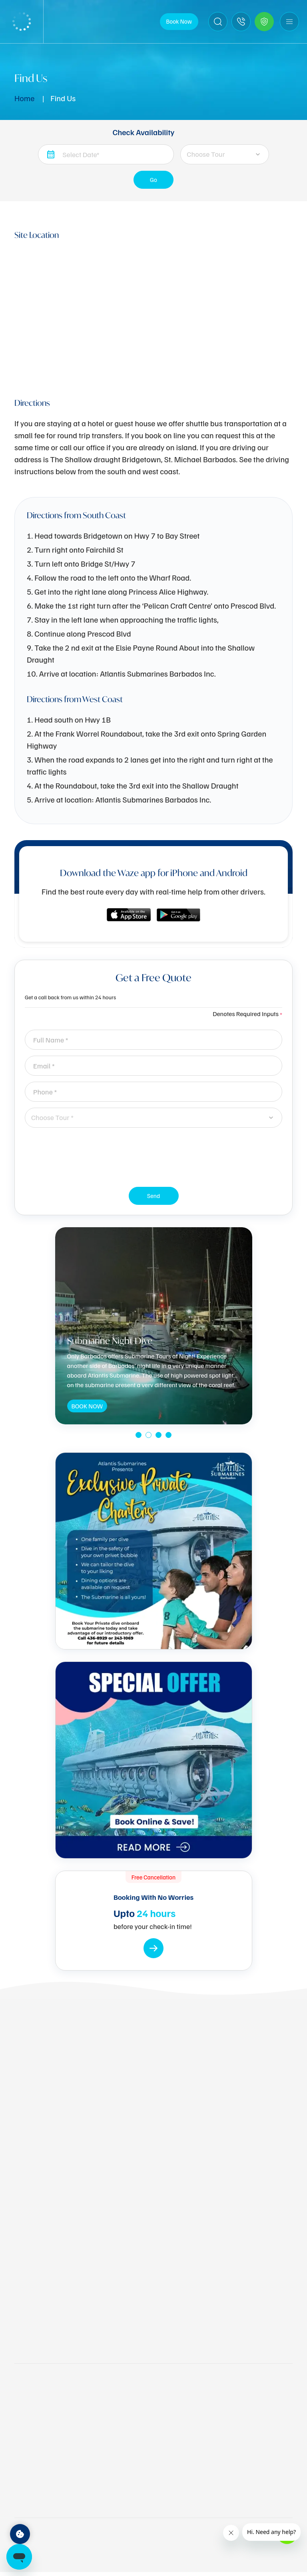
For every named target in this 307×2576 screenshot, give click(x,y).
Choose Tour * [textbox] (52, 1117)
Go (153, 182)
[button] (139, 1435)
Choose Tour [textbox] (206, 154)
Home (24, 98)
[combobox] (224, 154)
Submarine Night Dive (109, 1340)
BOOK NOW (87, 1407)
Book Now (179, 21)
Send (154, 1198)
